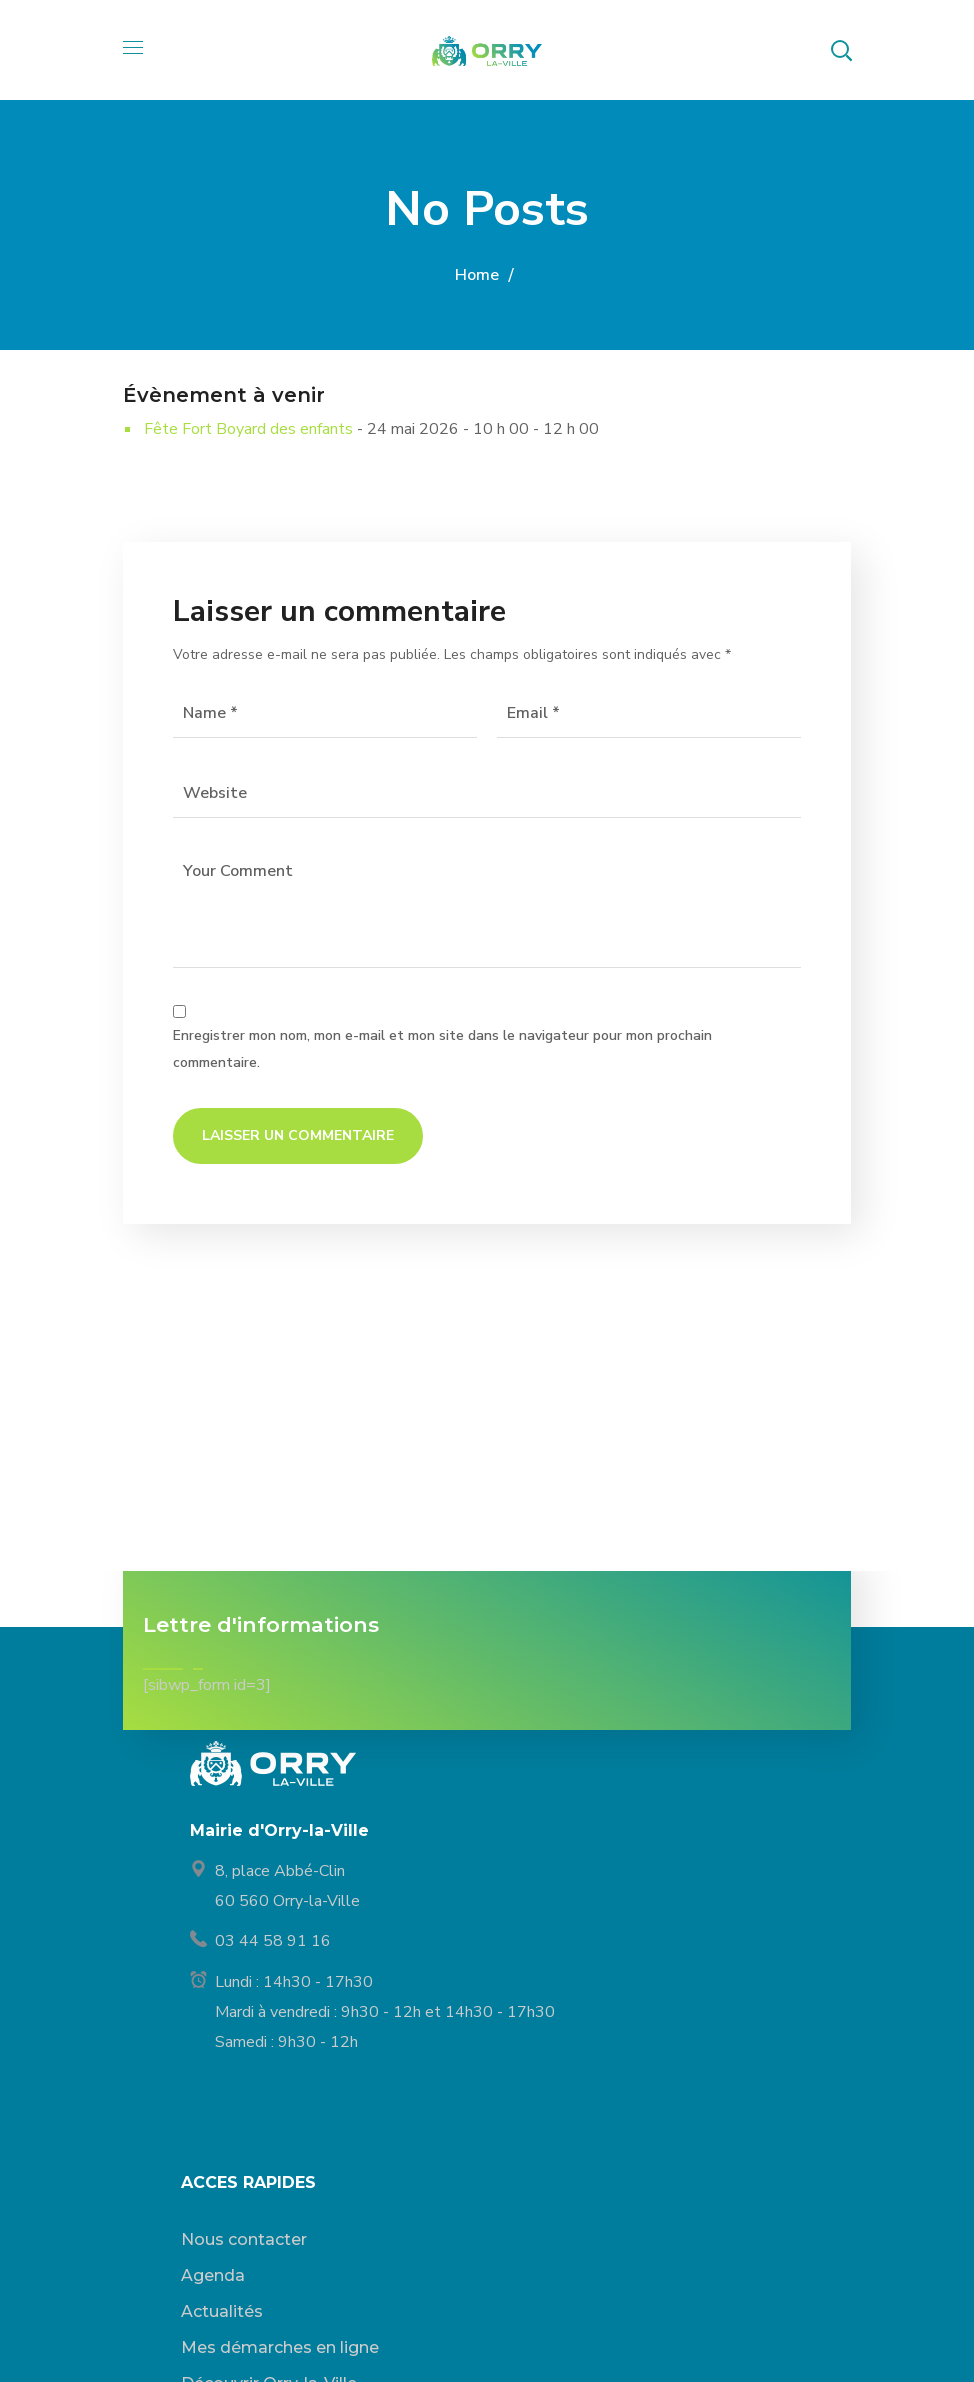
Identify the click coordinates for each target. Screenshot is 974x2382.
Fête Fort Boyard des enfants (248, 429)
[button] (841, 50)
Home (477, 275)
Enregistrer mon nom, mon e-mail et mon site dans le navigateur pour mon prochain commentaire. (442, 1048)
